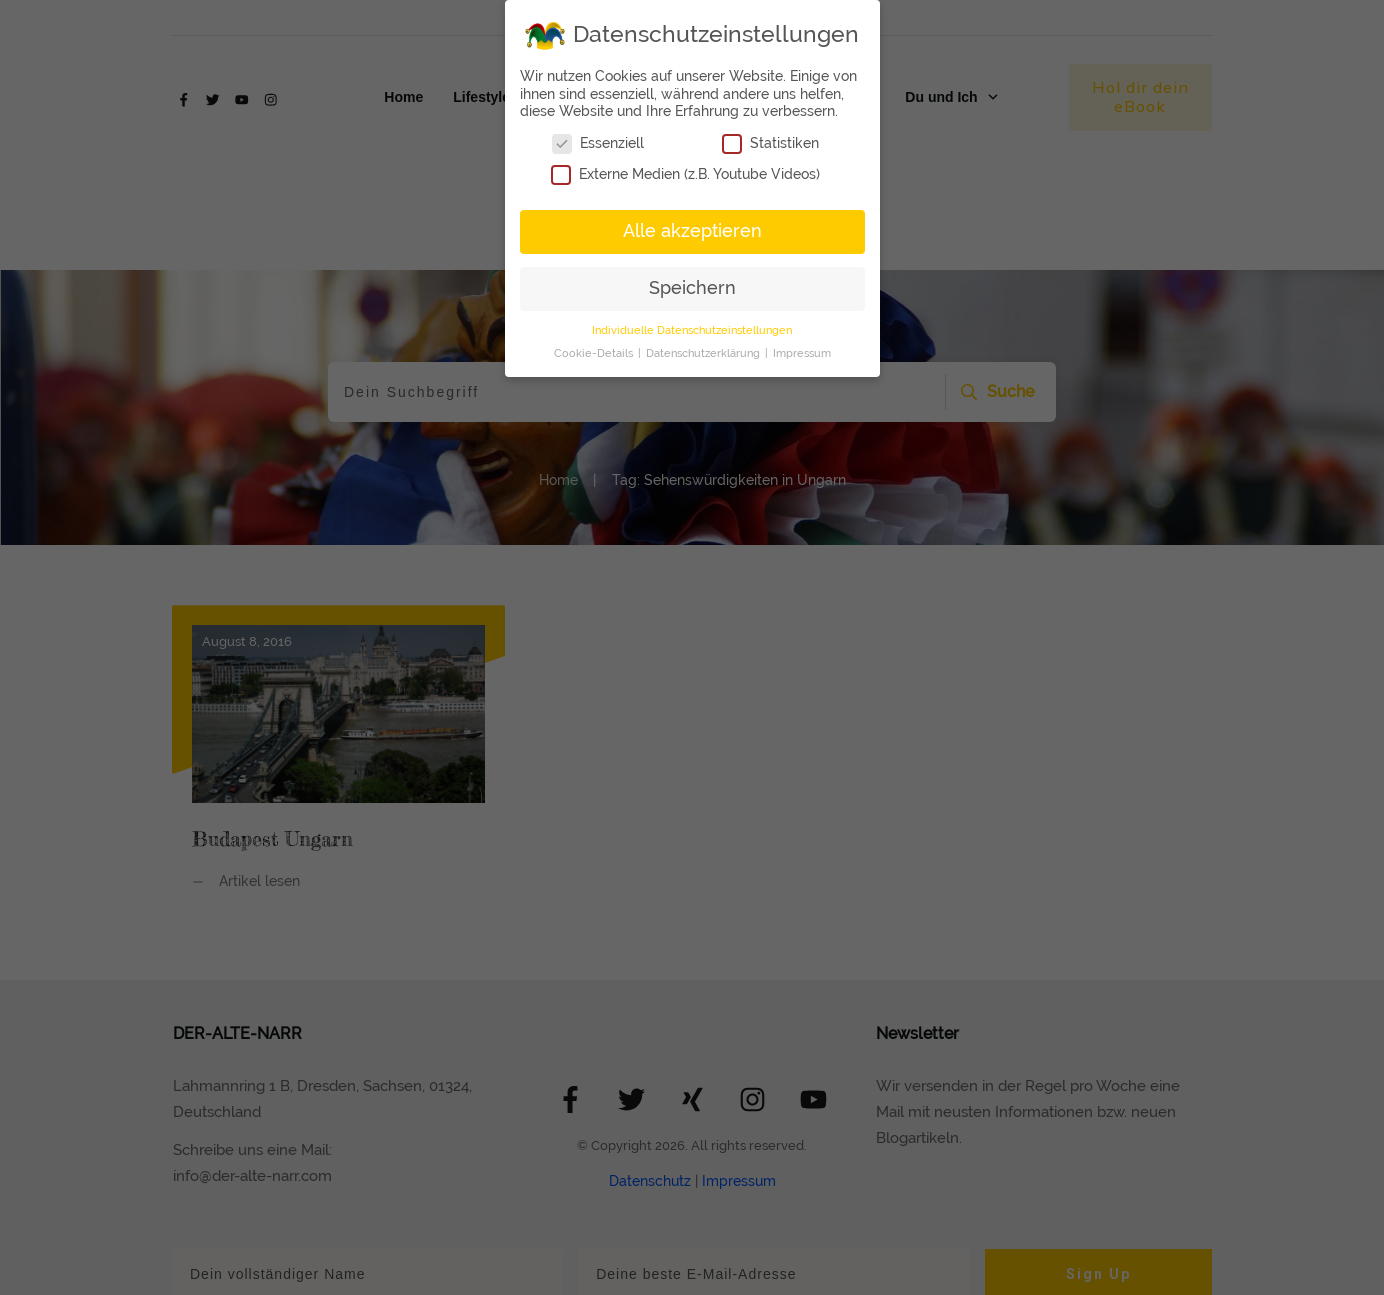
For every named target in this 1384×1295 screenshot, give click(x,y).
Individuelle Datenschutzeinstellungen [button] (692, 330)
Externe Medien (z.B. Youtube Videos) (685, 174)
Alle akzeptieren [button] (692, 231)
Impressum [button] (802, 353)
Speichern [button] (692, 288)
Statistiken (770, 143)
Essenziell (598, 143)
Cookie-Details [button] (595, 353)
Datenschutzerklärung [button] (704, 353)
